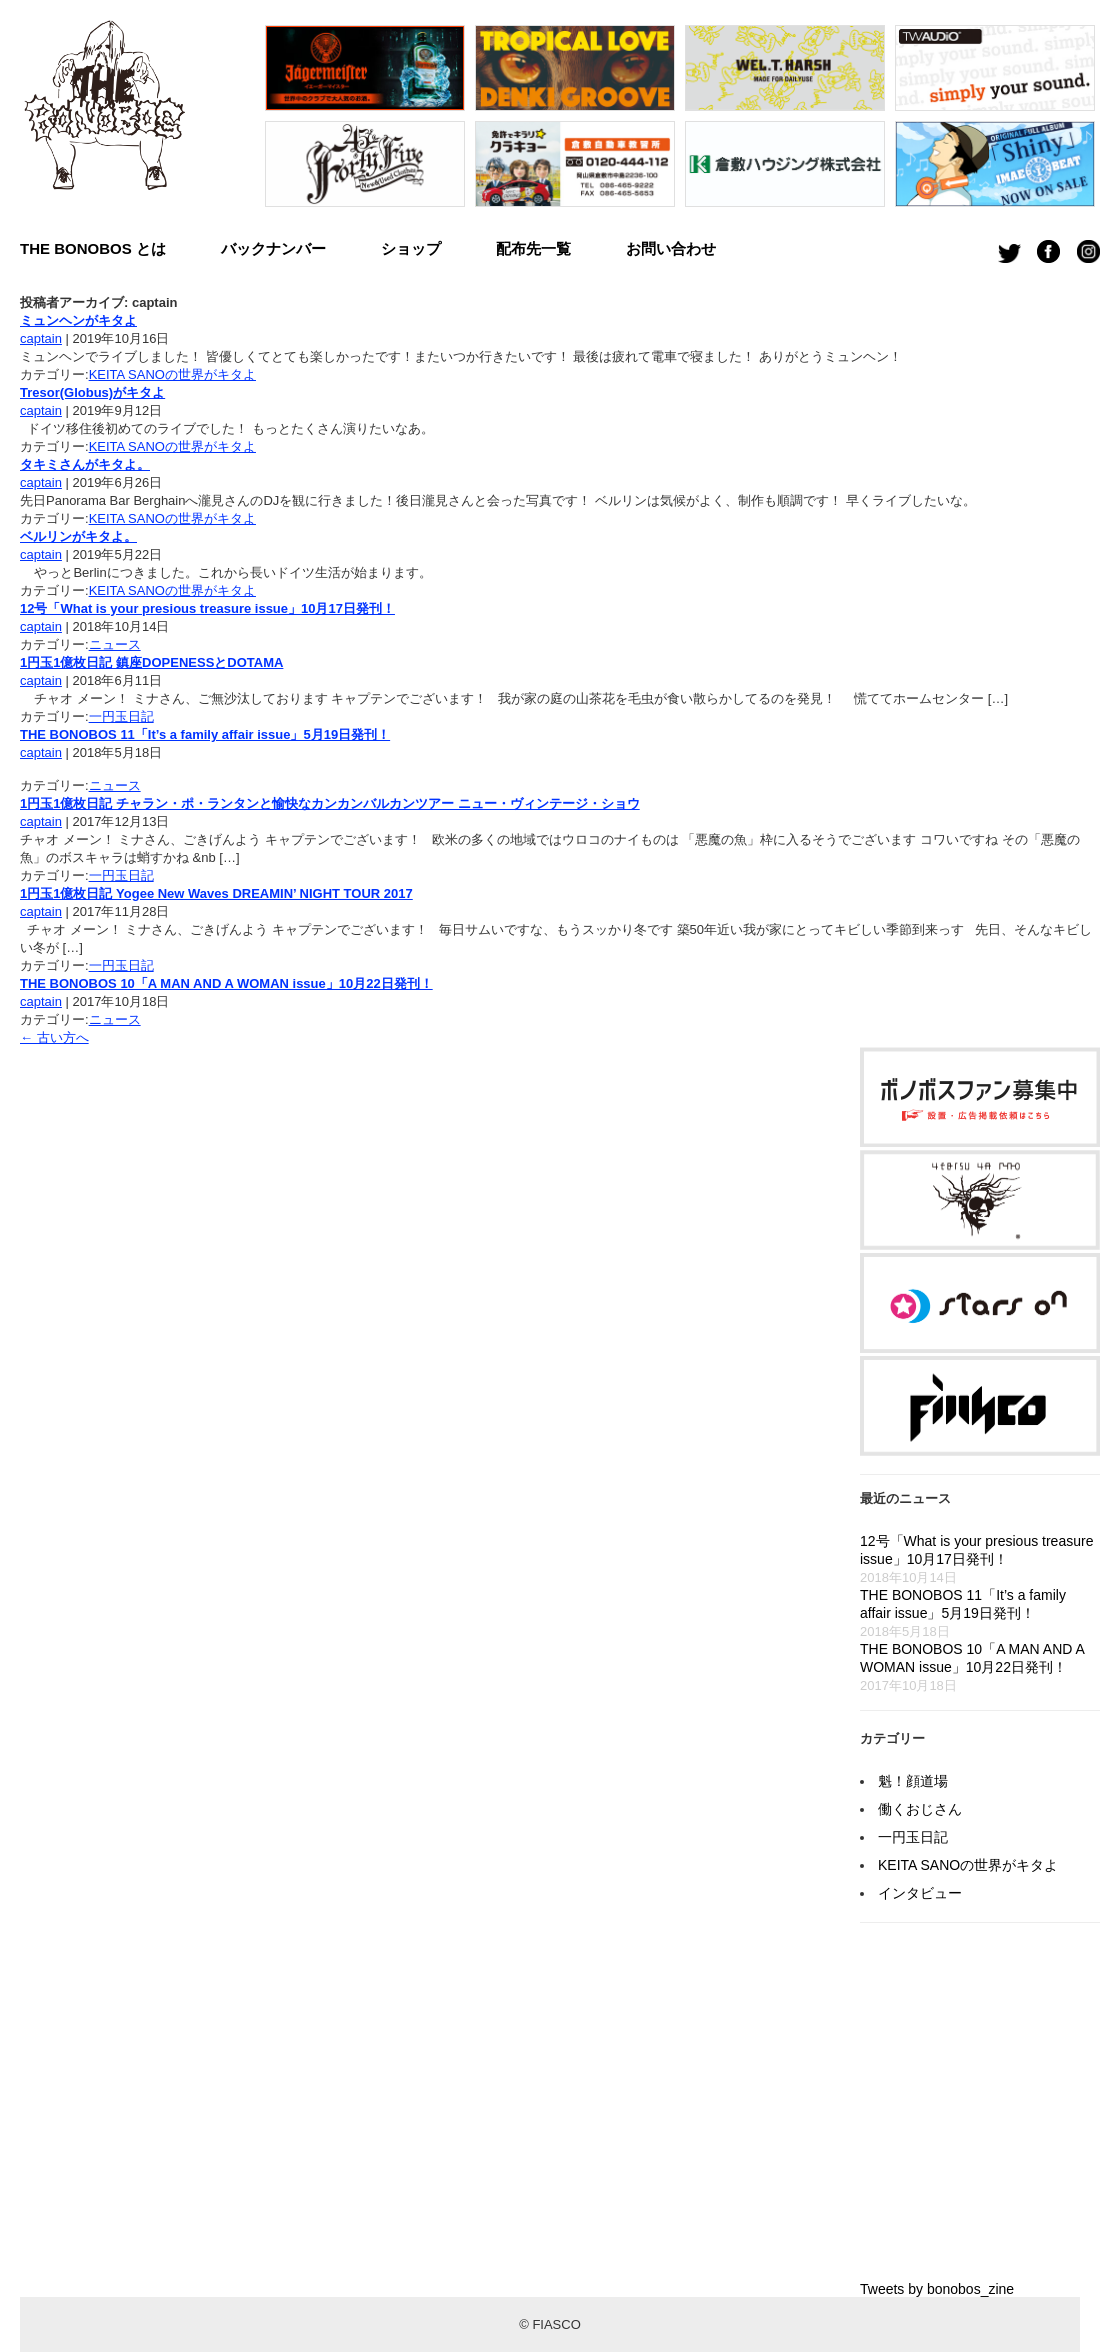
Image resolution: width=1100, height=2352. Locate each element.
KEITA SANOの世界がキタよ (172, 374)
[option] (365, 121)
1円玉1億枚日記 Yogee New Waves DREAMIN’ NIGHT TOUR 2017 (216, 893)
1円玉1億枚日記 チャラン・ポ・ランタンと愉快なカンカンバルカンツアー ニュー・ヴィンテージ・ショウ (330, 803)
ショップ (411, 248)
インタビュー (920, 1893)
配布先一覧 (533, 248)
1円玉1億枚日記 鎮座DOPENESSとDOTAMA (151, 662)
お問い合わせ (671, 248)
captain (41, 338)
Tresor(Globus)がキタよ (92, 392)
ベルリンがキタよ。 (78, 536)
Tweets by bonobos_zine (937, 2289)
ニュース (115, 644)
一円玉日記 (121, 716)
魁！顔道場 (913, 1781)
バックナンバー (273, 248)
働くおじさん (920, 1809)
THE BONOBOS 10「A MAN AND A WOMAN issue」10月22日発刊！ (226, 983)
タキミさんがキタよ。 (85, 464)
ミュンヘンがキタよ (78, 320)
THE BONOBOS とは (93, 248)
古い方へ (54, 1037)
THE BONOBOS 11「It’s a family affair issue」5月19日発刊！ (205, 734)
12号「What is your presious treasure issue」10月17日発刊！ (207, 608)
